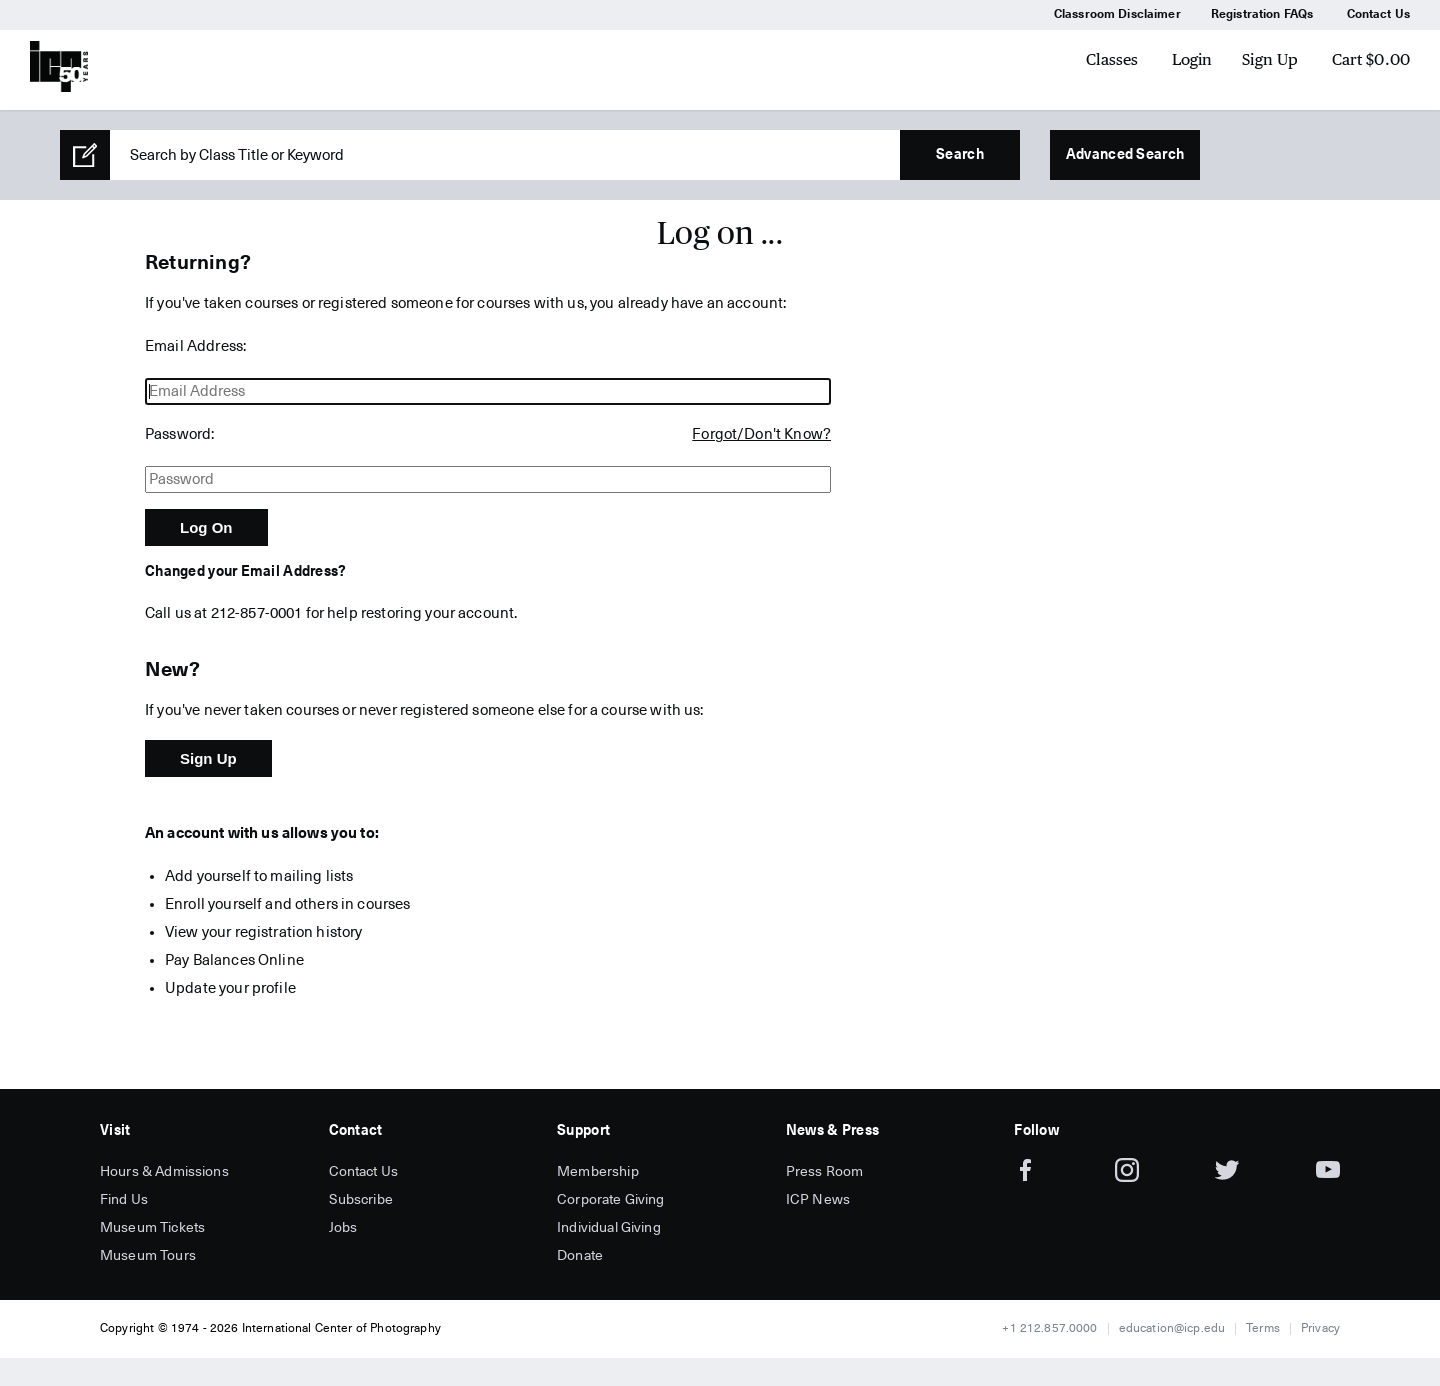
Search (960, 155)
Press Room (825, 1172)
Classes (1112, 59)
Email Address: (195, 346)
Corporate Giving (610, 1200)
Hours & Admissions (164, 1172)
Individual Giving (609, 1228)
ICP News (818, 1200)
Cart (1371, 59)
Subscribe (361, 1200)
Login (1192, 59)
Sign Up (1270, 59)
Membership (598, 1172)
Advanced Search (1125, 155)
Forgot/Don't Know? (761, 434)
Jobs (343, 1228)
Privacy (1320, 1329)
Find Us (124, 1200)
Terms (1263, 1329)
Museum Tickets (152, 1228)
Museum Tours (148, 1256)
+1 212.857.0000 (1049, 1329)
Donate (580, 1256)
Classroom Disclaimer (1117, 15)
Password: (179, 434)
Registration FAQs (1262, 15)
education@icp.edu (1172, 1329)
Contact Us (1379, 15)
